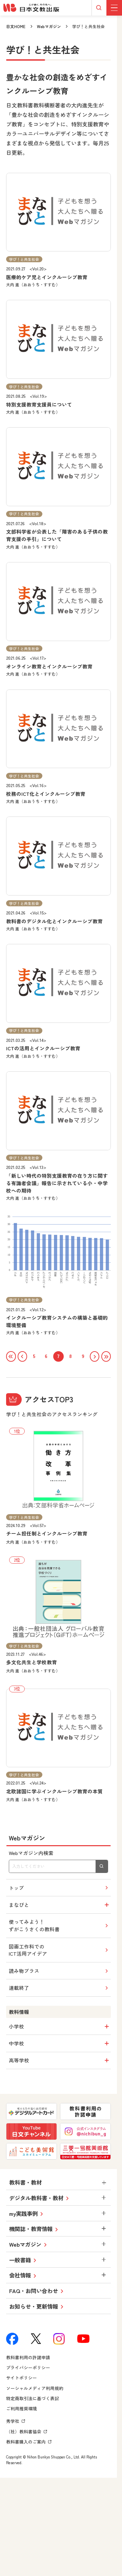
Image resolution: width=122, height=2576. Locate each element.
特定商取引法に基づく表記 (32, 2399)
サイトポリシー (21, 2378)
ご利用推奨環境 (21, 2409)
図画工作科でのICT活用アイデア (59, 1950)
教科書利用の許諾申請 (28, 2358)
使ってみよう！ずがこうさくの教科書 (59, 1926)
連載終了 (59, 1988)
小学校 (59, 2027)
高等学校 (59, 2060)
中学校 (59, 2043)
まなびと (59, 1905)
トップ (59, 1888)
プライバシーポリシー (28, 2368)
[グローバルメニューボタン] (114, 8)
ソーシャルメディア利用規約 (34, 2389)
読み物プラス (59, 1971)
